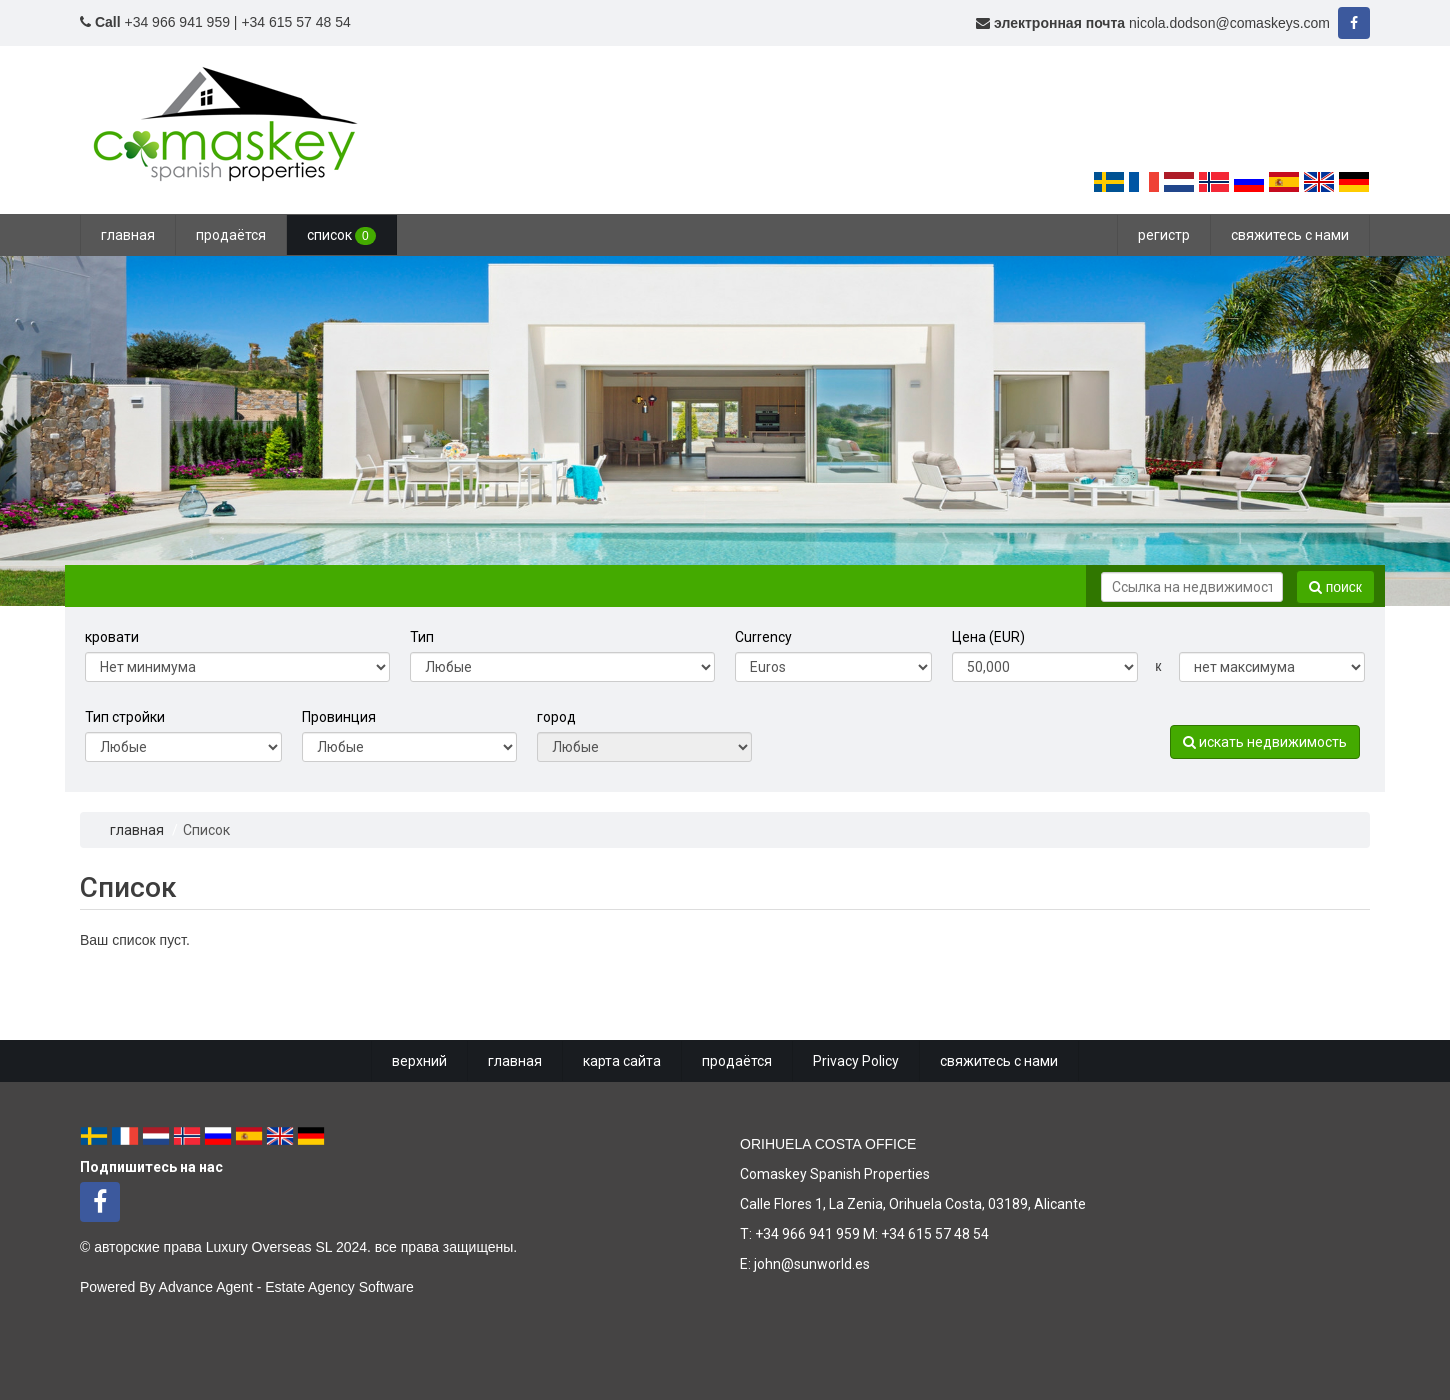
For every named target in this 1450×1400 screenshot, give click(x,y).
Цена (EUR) (988, 637)
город (556, 717)
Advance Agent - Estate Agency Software (286, 1287)
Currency (763, 637)
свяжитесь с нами (1290, 235)
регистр (1164, 235)
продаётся (231, 235)
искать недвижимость (1265, 742)
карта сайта (622, 1061)
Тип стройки (125, 717)
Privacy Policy (856, 1061)
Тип (422, 637)
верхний (419, 1061)
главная (128, 235)
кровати (112, 637)
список (341, 236)
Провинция (339, 717)
